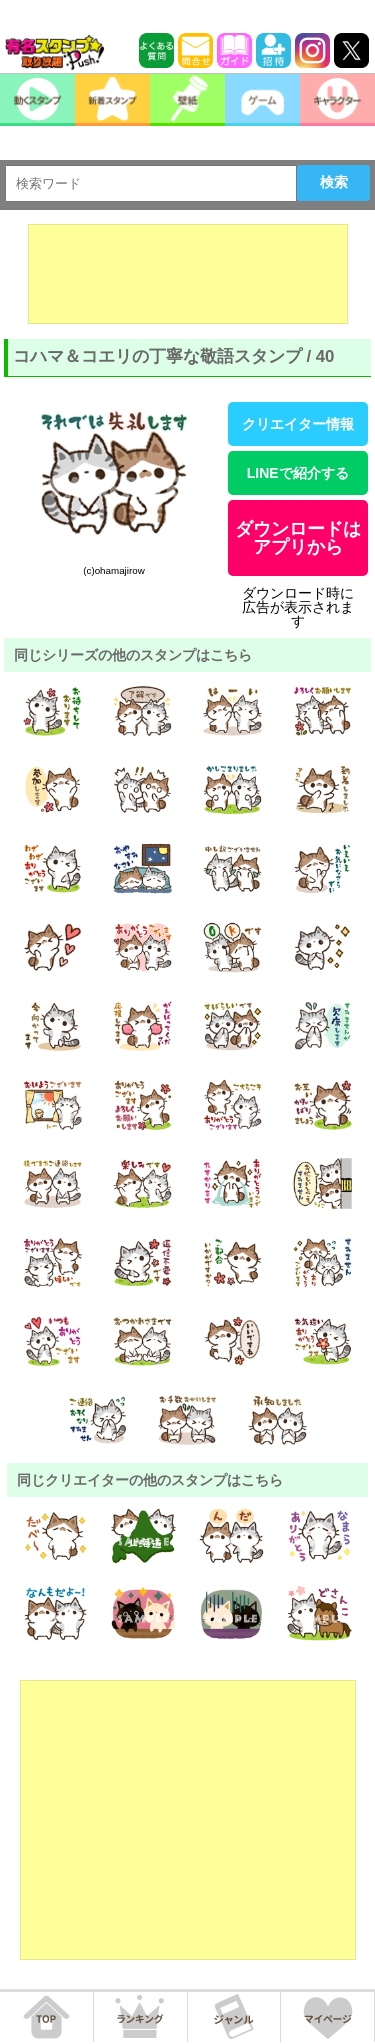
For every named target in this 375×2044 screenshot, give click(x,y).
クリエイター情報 (298, 424)
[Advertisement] (188, 274)
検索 (334, 182)
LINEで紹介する (298, 473)
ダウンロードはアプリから (298, 538)
